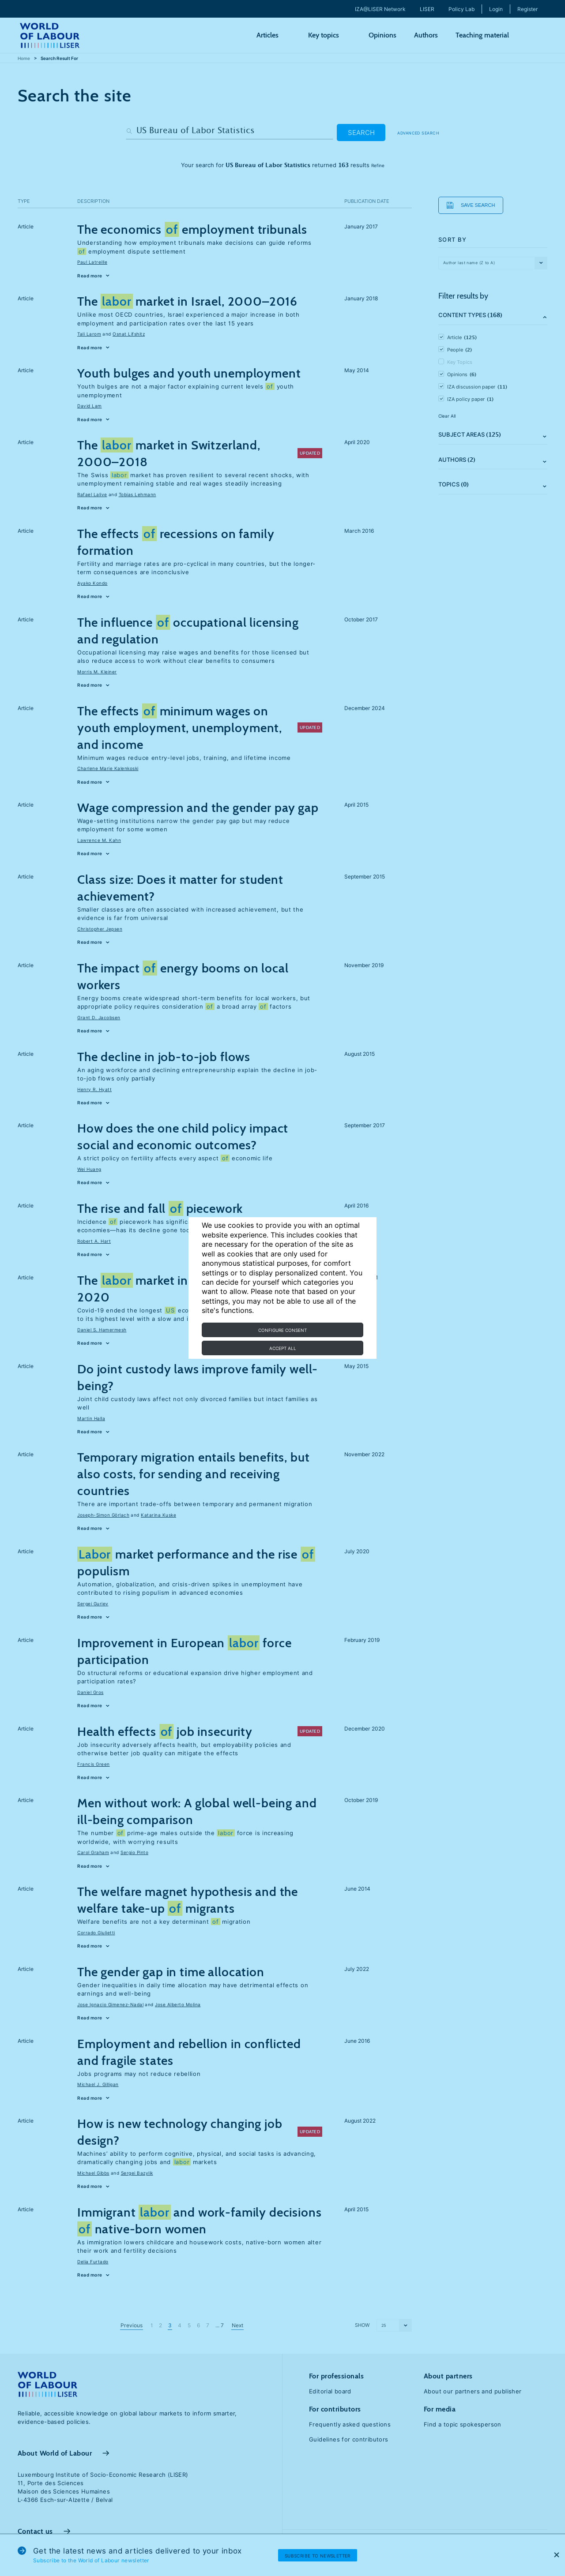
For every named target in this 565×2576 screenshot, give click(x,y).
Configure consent (282, 1330)
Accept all (282, 1348)
